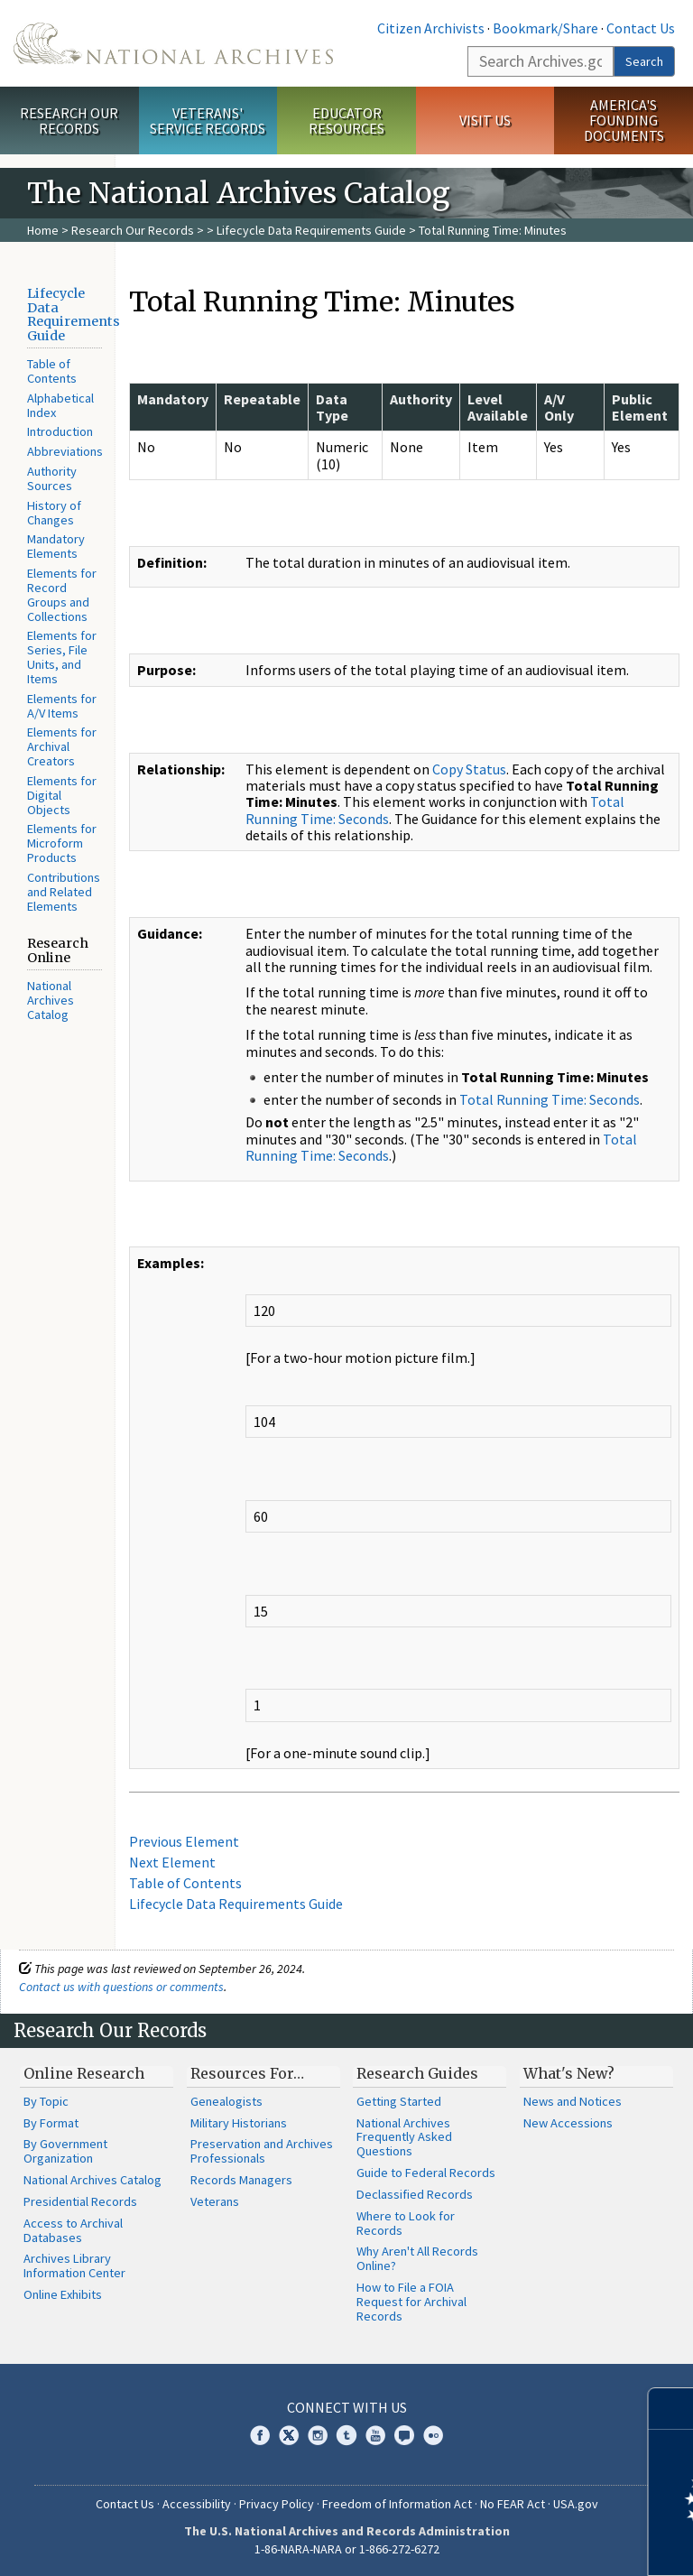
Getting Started (398, 2101)
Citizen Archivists (431, 28)
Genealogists (226, 2101)
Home (43, 230)
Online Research (83, 2073)
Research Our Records (69, 120)
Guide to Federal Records (425, 2172)
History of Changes (54, 512)
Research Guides (417, 2073)
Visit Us (485, 120)
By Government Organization (65, 2151)
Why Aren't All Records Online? (417, 2258)
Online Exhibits (62, 2294)
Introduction (60, 431)
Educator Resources (346, 120)
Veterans (214, 2201)
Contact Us (640, 28)
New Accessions (568, 2123)
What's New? (568, 2073)
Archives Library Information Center (74, 2265)
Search (644, 61)
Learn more (532, 2543)
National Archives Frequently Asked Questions (404, 2137)
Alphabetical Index (60, 405)
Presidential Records (80, 2201)
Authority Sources (52, 478)
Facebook (260, 2435)
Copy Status (469, 769)
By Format (51, 2123)
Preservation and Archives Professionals (261, 2151)
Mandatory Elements (56, 546)
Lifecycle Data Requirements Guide (311, 230)
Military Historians (238, 2123)
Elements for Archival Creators (62, 746)
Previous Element (184, 1841)
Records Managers (241, 2180)
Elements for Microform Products (62, 843)
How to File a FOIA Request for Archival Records (411, 2301)
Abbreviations (65, 451)
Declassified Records (414, 2194)
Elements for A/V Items (62, 705)
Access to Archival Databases (73, 2230)
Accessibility (196, 2504)
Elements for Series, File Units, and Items (62, 656)
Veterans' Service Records (207, 120)
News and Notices (572, 2101)
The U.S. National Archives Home (173, 43)
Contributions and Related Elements (63, 891)
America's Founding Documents (624, 120)
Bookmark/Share (545, 28)
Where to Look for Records (405, 2223)
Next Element (172, 1862)
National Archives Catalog (50, 1000)
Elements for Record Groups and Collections (62, 594)
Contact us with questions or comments (121, 1986)
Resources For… (247, 2073)
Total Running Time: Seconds (549, 1099)
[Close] (672, 2408)
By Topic (46, 2101)
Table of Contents (52, 371)
